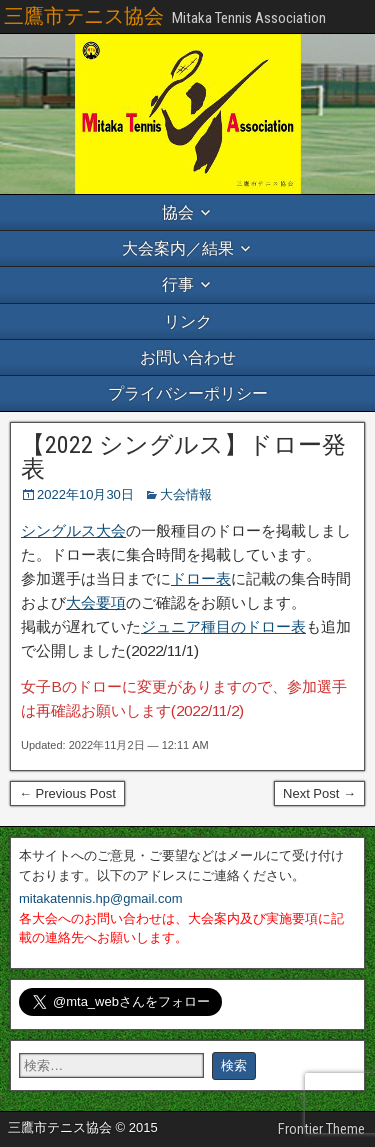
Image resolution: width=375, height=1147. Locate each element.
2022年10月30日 (85, 494)
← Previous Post (67, 793)
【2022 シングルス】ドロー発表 (183, 457)
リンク (188, 321)
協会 (178, 212)
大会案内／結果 (178, 248)
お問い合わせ (188, 357)
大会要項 (96, 602)
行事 (178, 284)
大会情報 (186, 494)
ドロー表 (201, 578)
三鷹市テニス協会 (84, 16)
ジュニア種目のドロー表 (223, 626)
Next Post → (319, 793)
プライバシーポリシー (188, 393)
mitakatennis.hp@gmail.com (100, 898)
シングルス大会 (73, 530)
